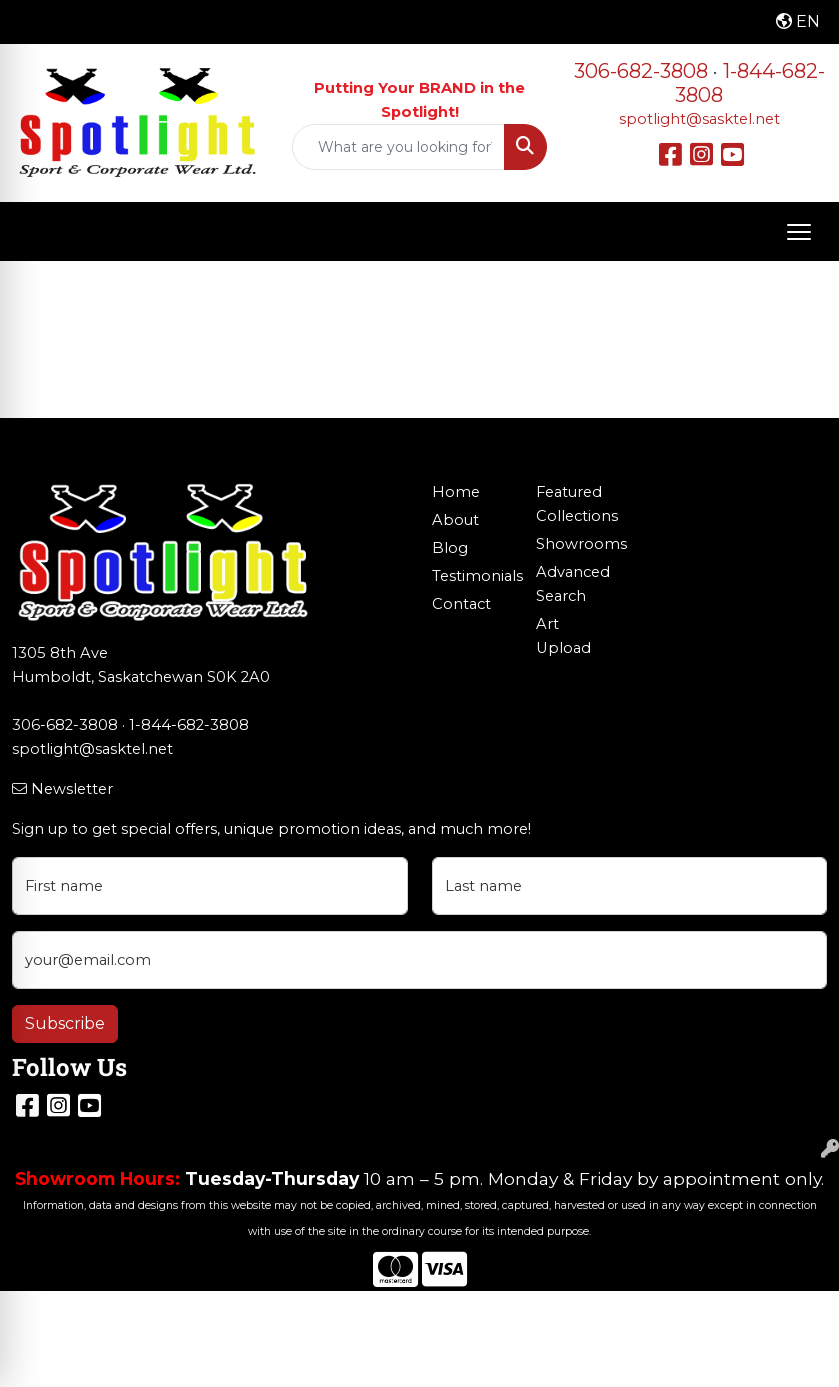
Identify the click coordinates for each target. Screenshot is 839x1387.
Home (456, 492)
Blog (450, 548)
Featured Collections (576, 504)
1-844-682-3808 (189, 725)
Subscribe (65, 1023)
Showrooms (576, 544)
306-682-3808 (641, 71)
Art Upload (563, 636)
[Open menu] (799, 232)
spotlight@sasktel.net (699, 119)
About (455, 520)
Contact (461, 604)
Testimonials (472, 576)
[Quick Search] (399, 147)
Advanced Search (573, 584)
